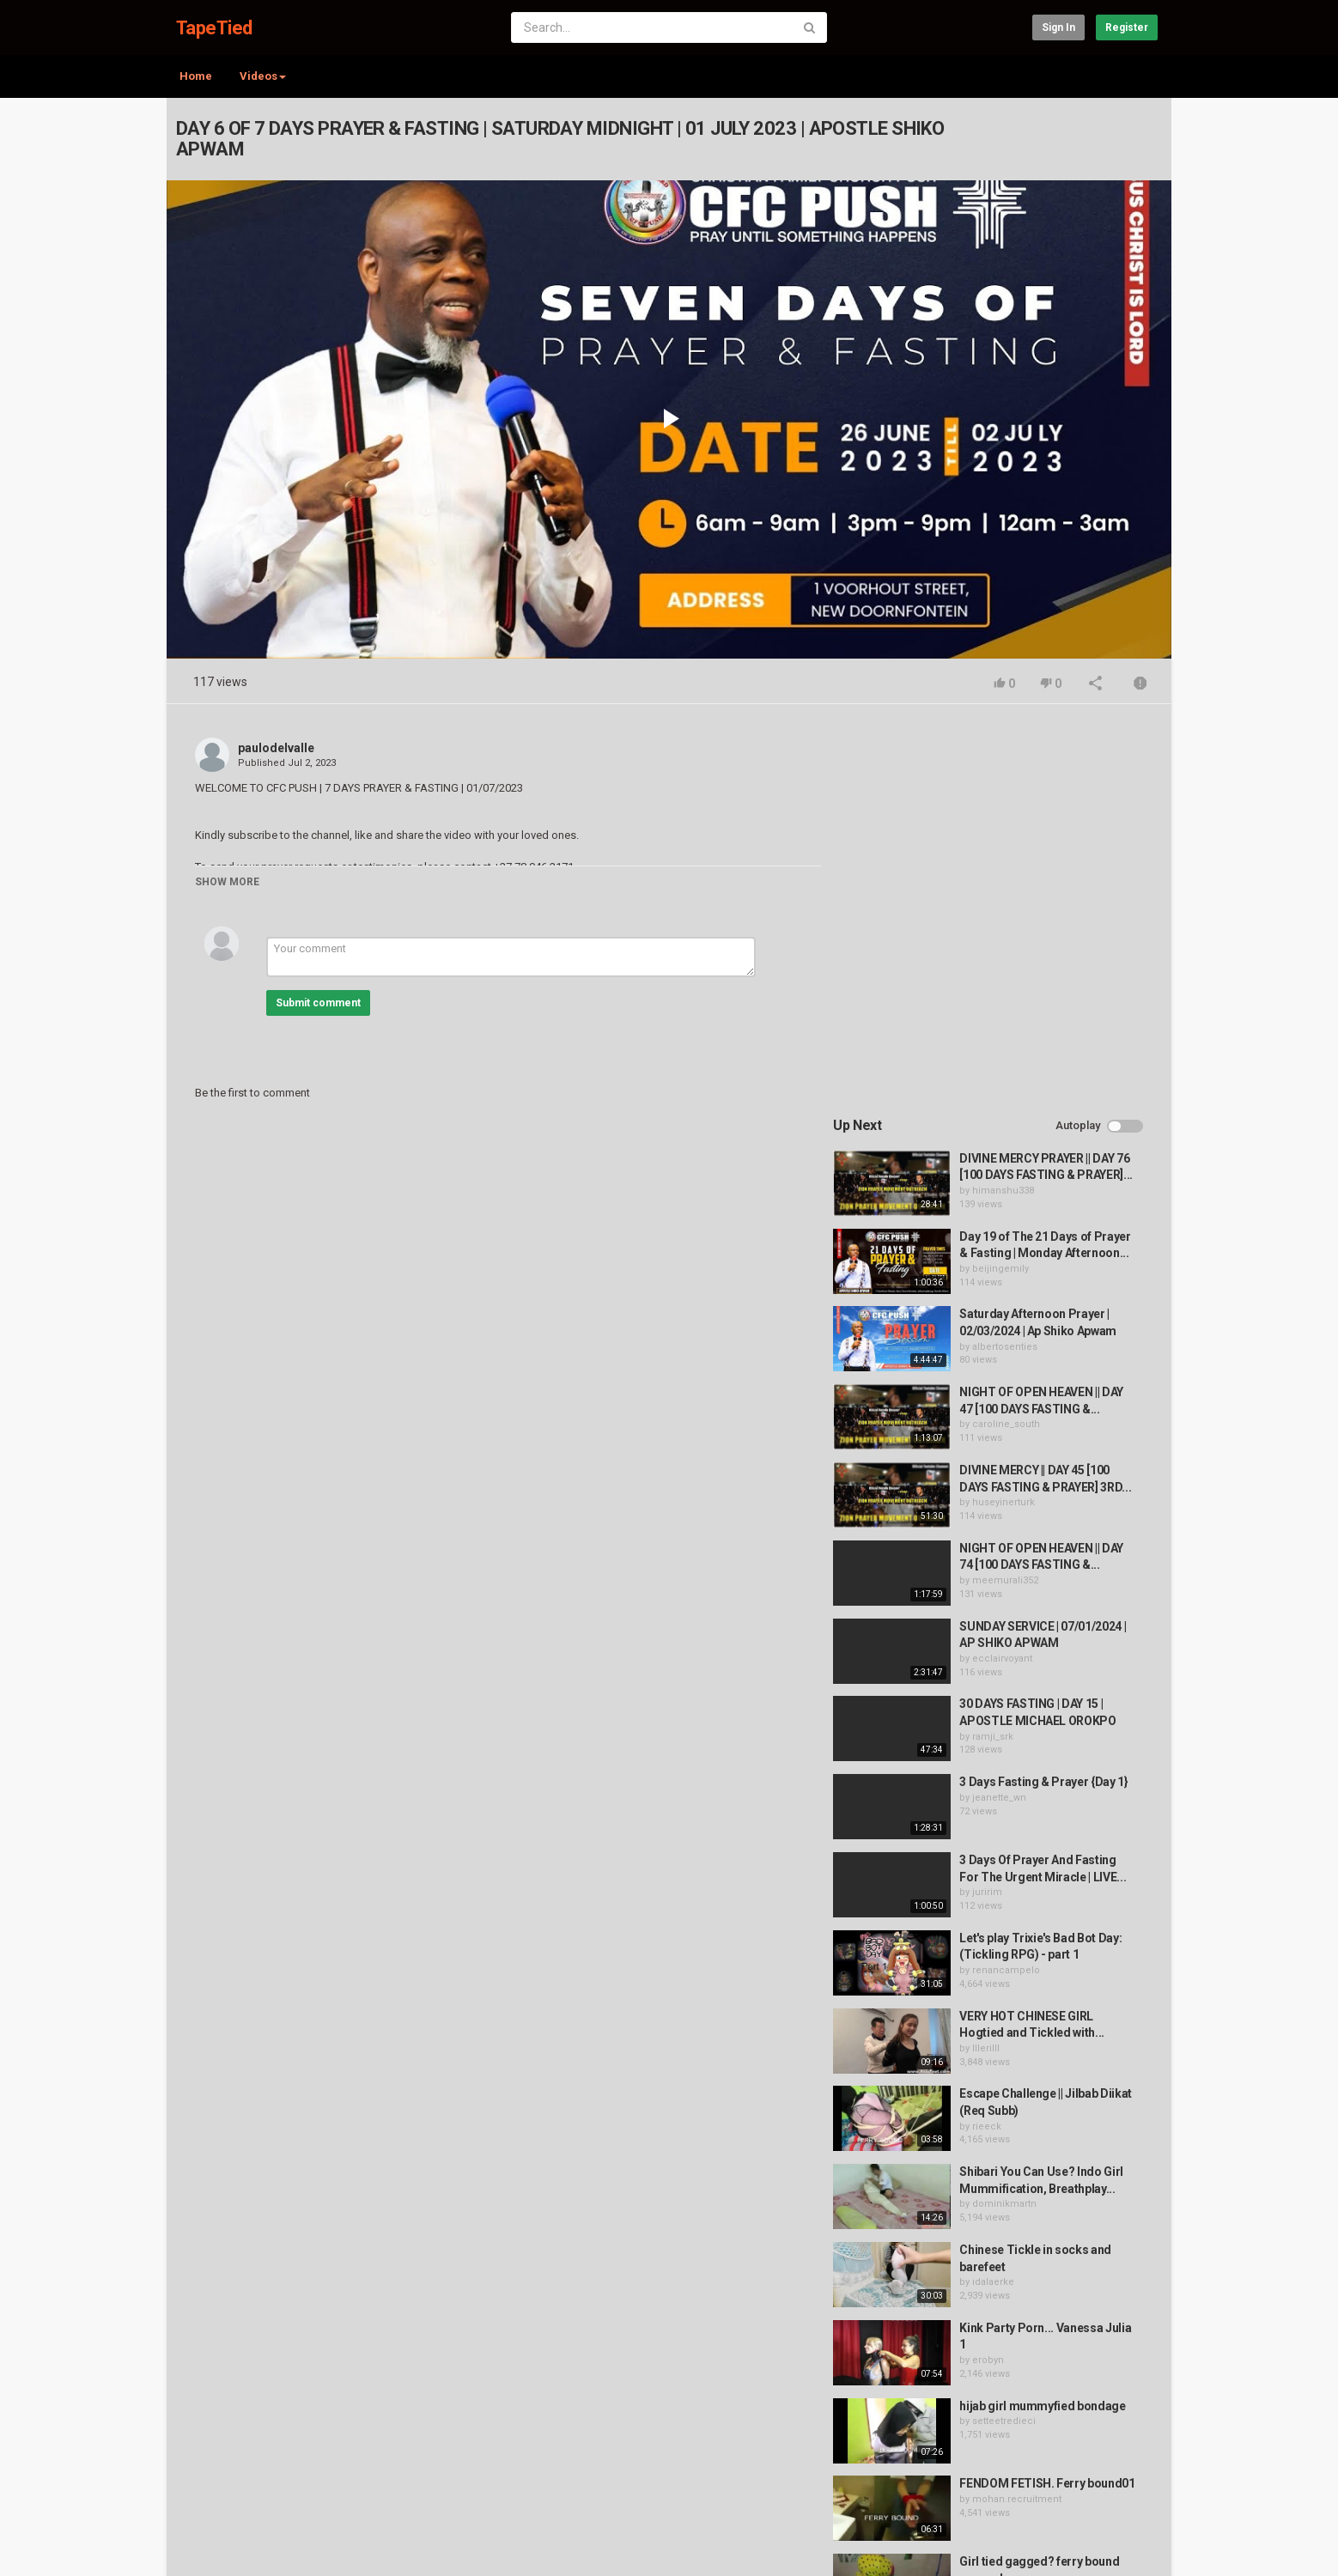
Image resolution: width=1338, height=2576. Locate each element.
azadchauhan (1007, 2204)
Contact (232, 2491)
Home (195, 76)
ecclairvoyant (1006, 1268)
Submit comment (318, 1003)
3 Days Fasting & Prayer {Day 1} (1048, 1393)
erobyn (992, 1970)
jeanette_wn (1003, 1407)
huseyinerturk (1007, 1113)
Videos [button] (263, 76)
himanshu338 (1007, 800)
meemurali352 (1009, 1190)
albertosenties (1009, 957)
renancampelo (1010, 1580)
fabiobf (992, 2282)
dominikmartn (1008, 1814)
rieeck (991, 1736)
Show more (227, 882)
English (1129, 2545)
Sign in (1058, 27)
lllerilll (990, 1658)
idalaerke (997, 1893)
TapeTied (214, 28)
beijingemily (1004, 878)
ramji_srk (997, 1346)
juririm (991, 1503)
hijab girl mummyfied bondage (1046, 2016)
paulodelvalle (276, 748)
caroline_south (1010, 1035)
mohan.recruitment (1021, 2126)
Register (1126, 27)
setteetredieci (1008, 2032)
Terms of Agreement (321, 2491)
